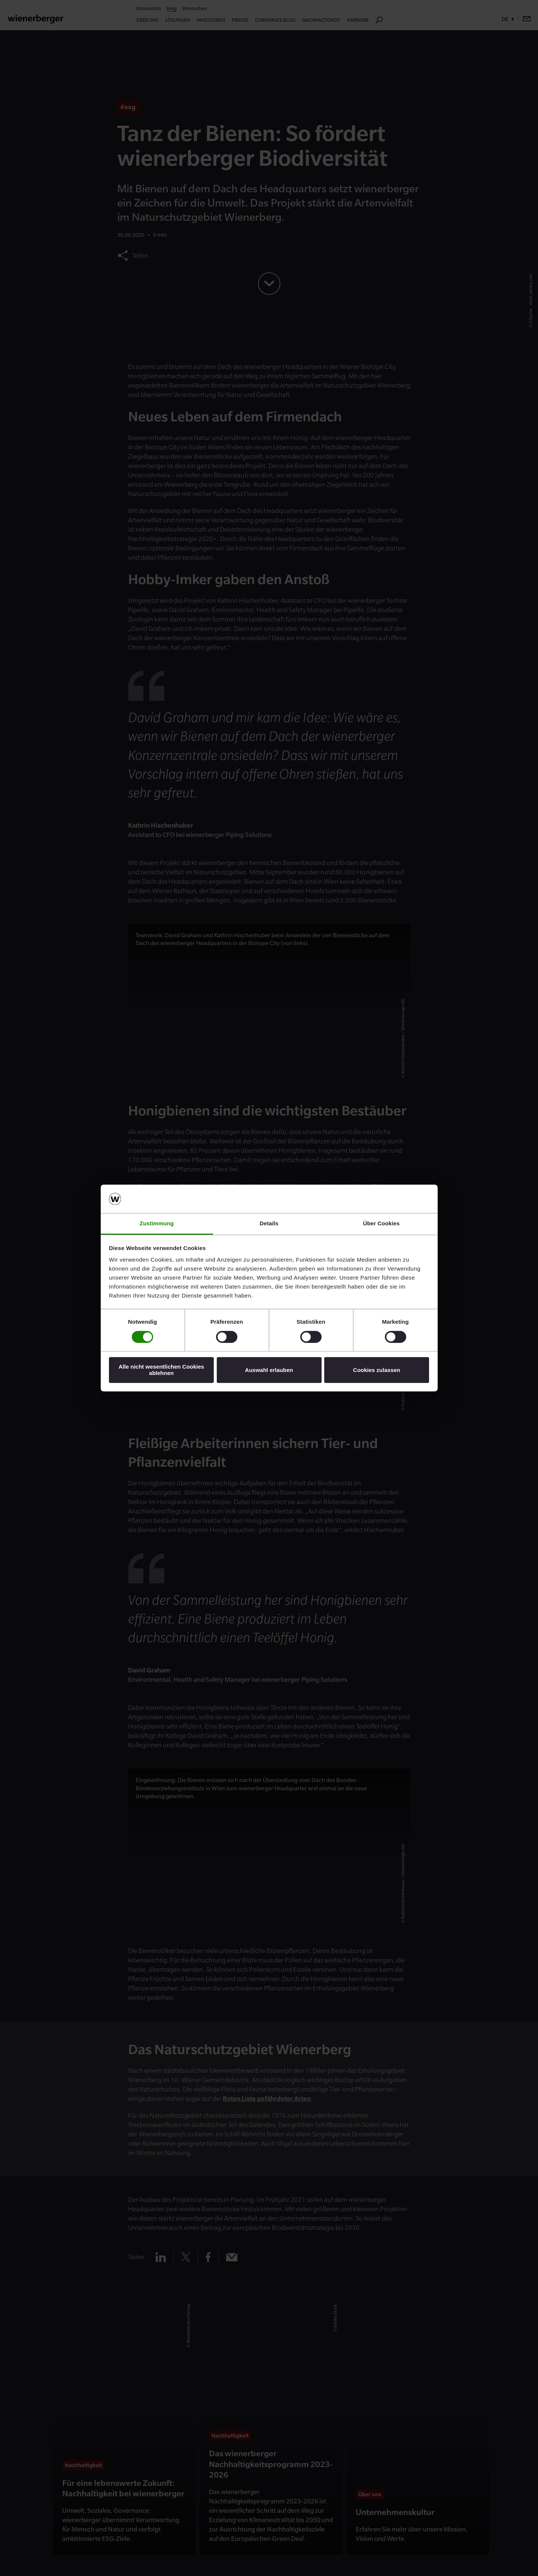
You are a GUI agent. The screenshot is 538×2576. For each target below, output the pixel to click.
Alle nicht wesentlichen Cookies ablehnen (161, 1369)
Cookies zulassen (376, 1370)
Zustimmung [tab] (157, 1223)
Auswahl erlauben (269, 1370)
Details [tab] (269, 1223)
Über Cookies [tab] (381, 1223)
